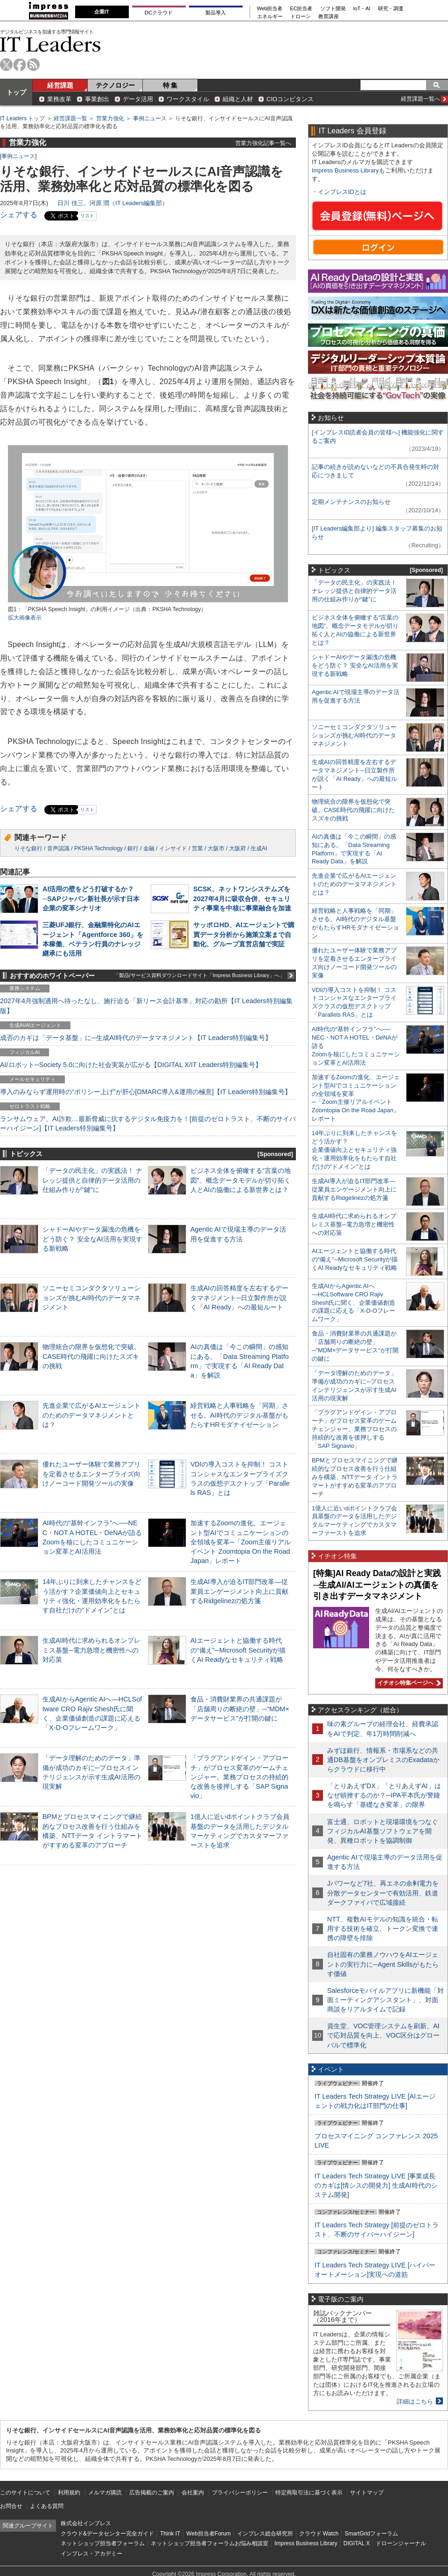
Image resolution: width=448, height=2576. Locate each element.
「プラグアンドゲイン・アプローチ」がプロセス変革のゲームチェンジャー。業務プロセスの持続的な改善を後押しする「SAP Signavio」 (239, 1776)
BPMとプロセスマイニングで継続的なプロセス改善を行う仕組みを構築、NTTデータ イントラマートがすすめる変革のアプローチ (355, 1477)
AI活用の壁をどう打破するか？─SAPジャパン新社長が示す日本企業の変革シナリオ (91, 898)
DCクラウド (159, 12)
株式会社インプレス (86, 2523)
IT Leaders (50, 44)
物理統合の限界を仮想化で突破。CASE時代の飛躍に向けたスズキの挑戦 (91, 1356)
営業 (197, 848)
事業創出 (97, 99)
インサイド (173, 848)
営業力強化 (110, 118)
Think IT (170, 2533)
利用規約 (69, 2492)
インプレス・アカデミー (91, 2553)
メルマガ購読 (105, 2492)
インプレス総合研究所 (265, 2533)
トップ (16, 92)
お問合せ (11, 2506)
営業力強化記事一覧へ (263, 143)
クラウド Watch (319, 2533)
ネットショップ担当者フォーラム (103, 2543)
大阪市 (216, 848)
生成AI (259, 848)
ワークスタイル (188, 99)
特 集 (170, 85)
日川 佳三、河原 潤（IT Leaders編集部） (112, 203)
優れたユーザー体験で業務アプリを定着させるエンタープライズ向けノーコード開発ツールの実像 (91, 1473)
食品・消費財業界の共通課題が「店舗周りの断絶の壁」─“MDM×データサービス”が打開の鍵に (239, 1708)
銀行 (133, 848)
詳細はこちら (415, 2401)
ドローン (300, 16)
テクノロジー (115, 85)
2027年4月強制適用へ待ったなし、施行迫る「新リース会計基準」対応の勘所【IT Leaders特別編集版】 (146, 1005)
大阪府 (237, 848)
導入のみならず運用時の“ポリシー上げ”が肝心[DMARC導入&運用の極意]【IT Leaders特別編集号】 (145, 1091)
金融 (148, 848)
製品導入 (215, 12)
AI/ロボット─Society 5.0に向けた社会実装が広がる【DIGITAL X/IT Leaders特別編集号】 (131, 1064)
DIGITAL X (356, 2543)
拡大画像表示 (25, 617)
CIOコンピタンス (290, 99)
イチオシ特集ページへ (408, 1683)
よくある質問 (46, 2506)
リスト (87, 215)
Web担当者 (270, 8)
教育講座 (328, 16)
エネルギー (270, 16)
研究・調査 (391, 8)
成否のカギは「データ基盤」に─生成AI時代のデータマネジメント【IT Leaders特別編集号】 (136, 1037)
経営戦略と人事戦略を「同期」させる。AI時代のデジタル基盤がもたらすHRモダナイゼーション (239, 1415)
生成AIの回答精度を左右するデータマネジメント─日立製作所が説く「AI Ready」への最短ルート (239, 1297)
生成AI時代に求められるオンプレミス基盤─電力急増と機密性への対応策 (91, 1650)
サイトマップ (367, 2492)
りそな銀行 (28, 848)
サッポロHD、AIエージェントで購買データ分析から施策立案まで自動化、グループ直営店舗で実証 (243, 934)
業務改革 (59, 99)
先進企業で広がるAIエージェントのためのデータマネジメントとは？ (91, 1415)
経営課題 (60, 85)
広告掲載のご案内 (151, 2492)
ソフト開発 (333, 8)
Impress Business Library (345, 170)
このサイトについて (25, 2492)
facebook (20, 64)
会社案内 (193, 2492)
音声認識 (58, 848)
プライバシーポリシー (240, 2492)
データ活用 (138, 99)
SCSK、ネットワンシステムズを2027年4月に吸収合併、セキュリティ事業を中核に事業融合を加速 (242, 898)
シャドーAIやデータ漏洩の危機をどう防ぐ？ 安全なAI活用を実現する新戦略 (92, 1239)
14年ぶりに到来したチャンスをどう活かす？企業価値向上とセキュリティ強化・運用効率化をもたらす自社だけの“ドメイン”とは (354, 1150)
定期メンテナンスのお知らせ (351, 501)
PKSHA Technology (98, 848)
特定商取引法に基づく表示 (309, 2492)
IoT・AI (362, 8)
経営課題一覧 (70, 118)
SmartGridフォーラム (371, 2533)
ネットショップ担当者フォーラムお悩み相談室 (209, 2543)
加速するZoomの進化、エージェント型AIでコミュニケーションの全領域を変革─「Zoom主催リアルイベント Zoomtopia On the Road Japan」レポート (240, 1541)
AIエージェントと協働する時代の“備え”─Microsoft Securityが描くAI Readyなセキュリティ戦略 (238, 1650)
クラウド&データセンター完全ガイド (107, 2533)
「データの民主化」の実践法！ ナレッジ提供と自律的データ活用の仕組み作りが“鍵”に (92, 1180)
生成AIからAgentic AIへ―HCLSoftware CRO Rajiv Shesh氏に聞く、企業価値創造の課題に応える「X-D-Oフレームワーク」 (353, 1302)
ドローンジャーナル (401, 2543)
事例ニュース (150, 118)
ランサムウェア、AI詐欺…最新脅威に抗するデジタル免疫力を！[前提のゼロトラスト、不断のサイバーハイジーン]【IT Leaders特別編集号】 (148, 1123)
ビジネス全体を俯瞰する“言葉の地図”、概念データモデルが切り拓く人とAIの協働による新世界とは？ (240, 1180)
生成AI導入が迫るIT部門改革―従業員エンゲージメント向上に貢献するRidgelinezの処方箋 (239, 1591)
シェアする (18, 215)
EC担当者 (301, 8)
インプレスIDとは (342, 191)
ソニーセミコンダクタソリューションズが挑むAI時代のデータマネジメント (91, 1297)
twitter (6, 64)
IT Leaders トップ (22, 118)
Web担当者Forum (208, 2533)
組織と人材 (238, 99)
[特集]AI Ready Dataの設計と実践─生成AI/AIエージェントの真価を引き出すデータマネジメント (377, 1585)
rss (33, 64)
